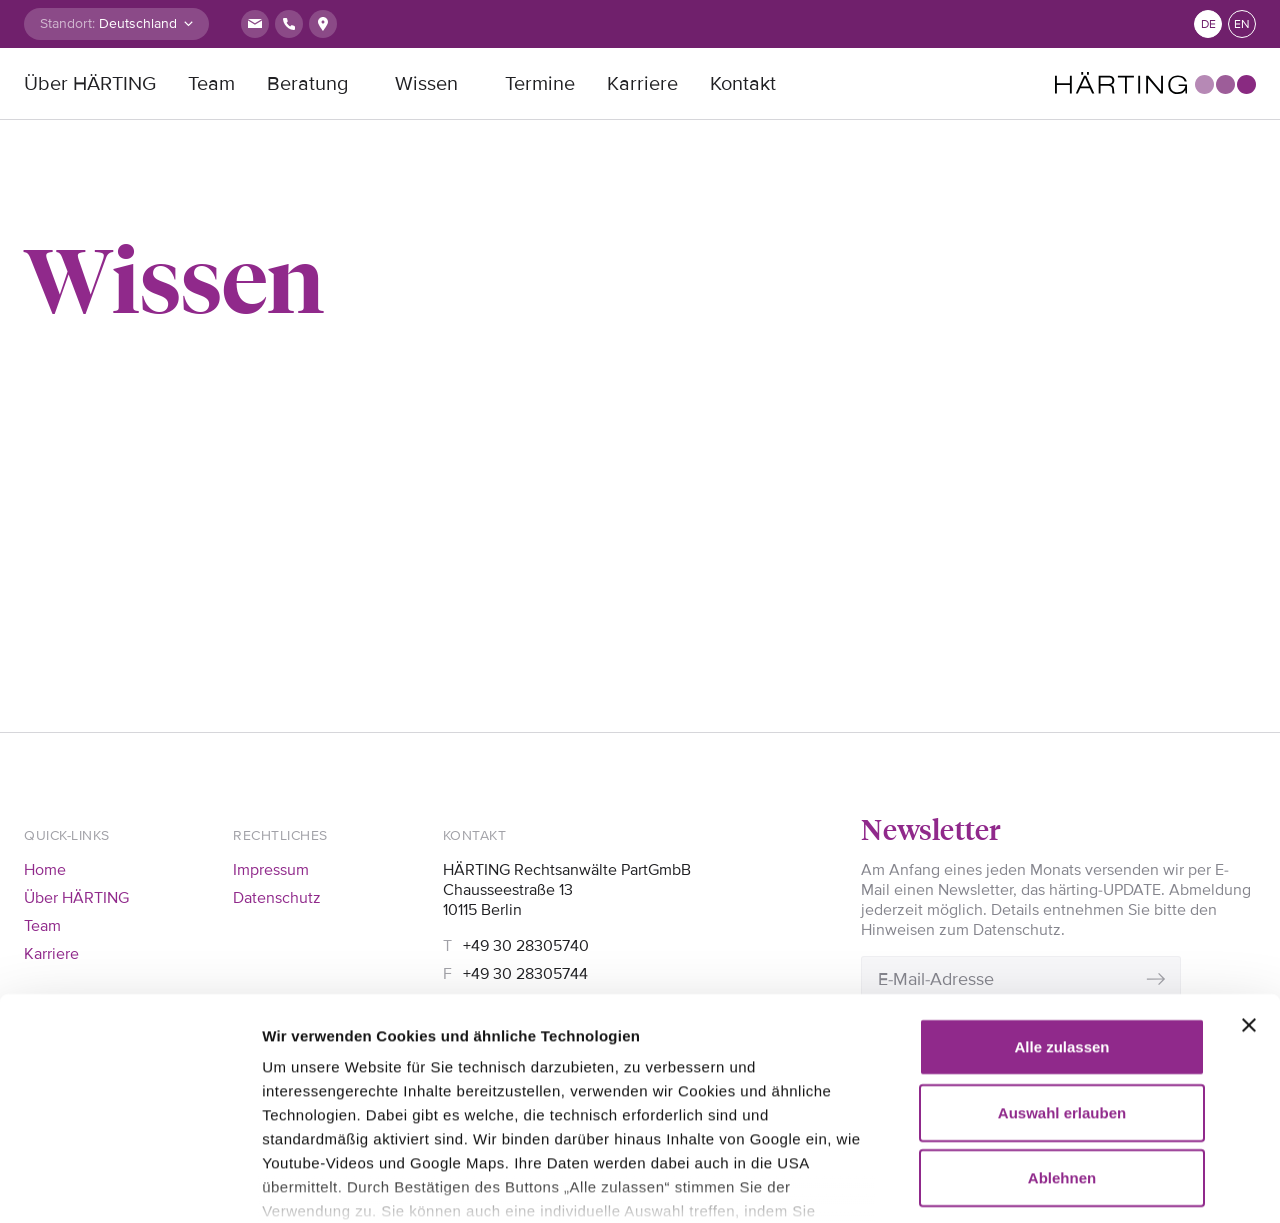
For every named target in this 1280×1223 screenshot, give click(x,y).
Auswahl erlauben (1062, 952)
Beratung (307, 84)
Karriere (642, 84)
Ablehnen (1062, 1018)
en (1242, 24)
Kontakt (743, 84)
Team (211, 84)
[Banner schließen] (1249, 866)
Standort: (67, 23)
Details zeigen (312, 1183)
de (1208, 24)
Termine (540, 84)
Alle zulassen (1061, 887)
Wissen (426, 84)
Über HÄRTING (90, 84)
